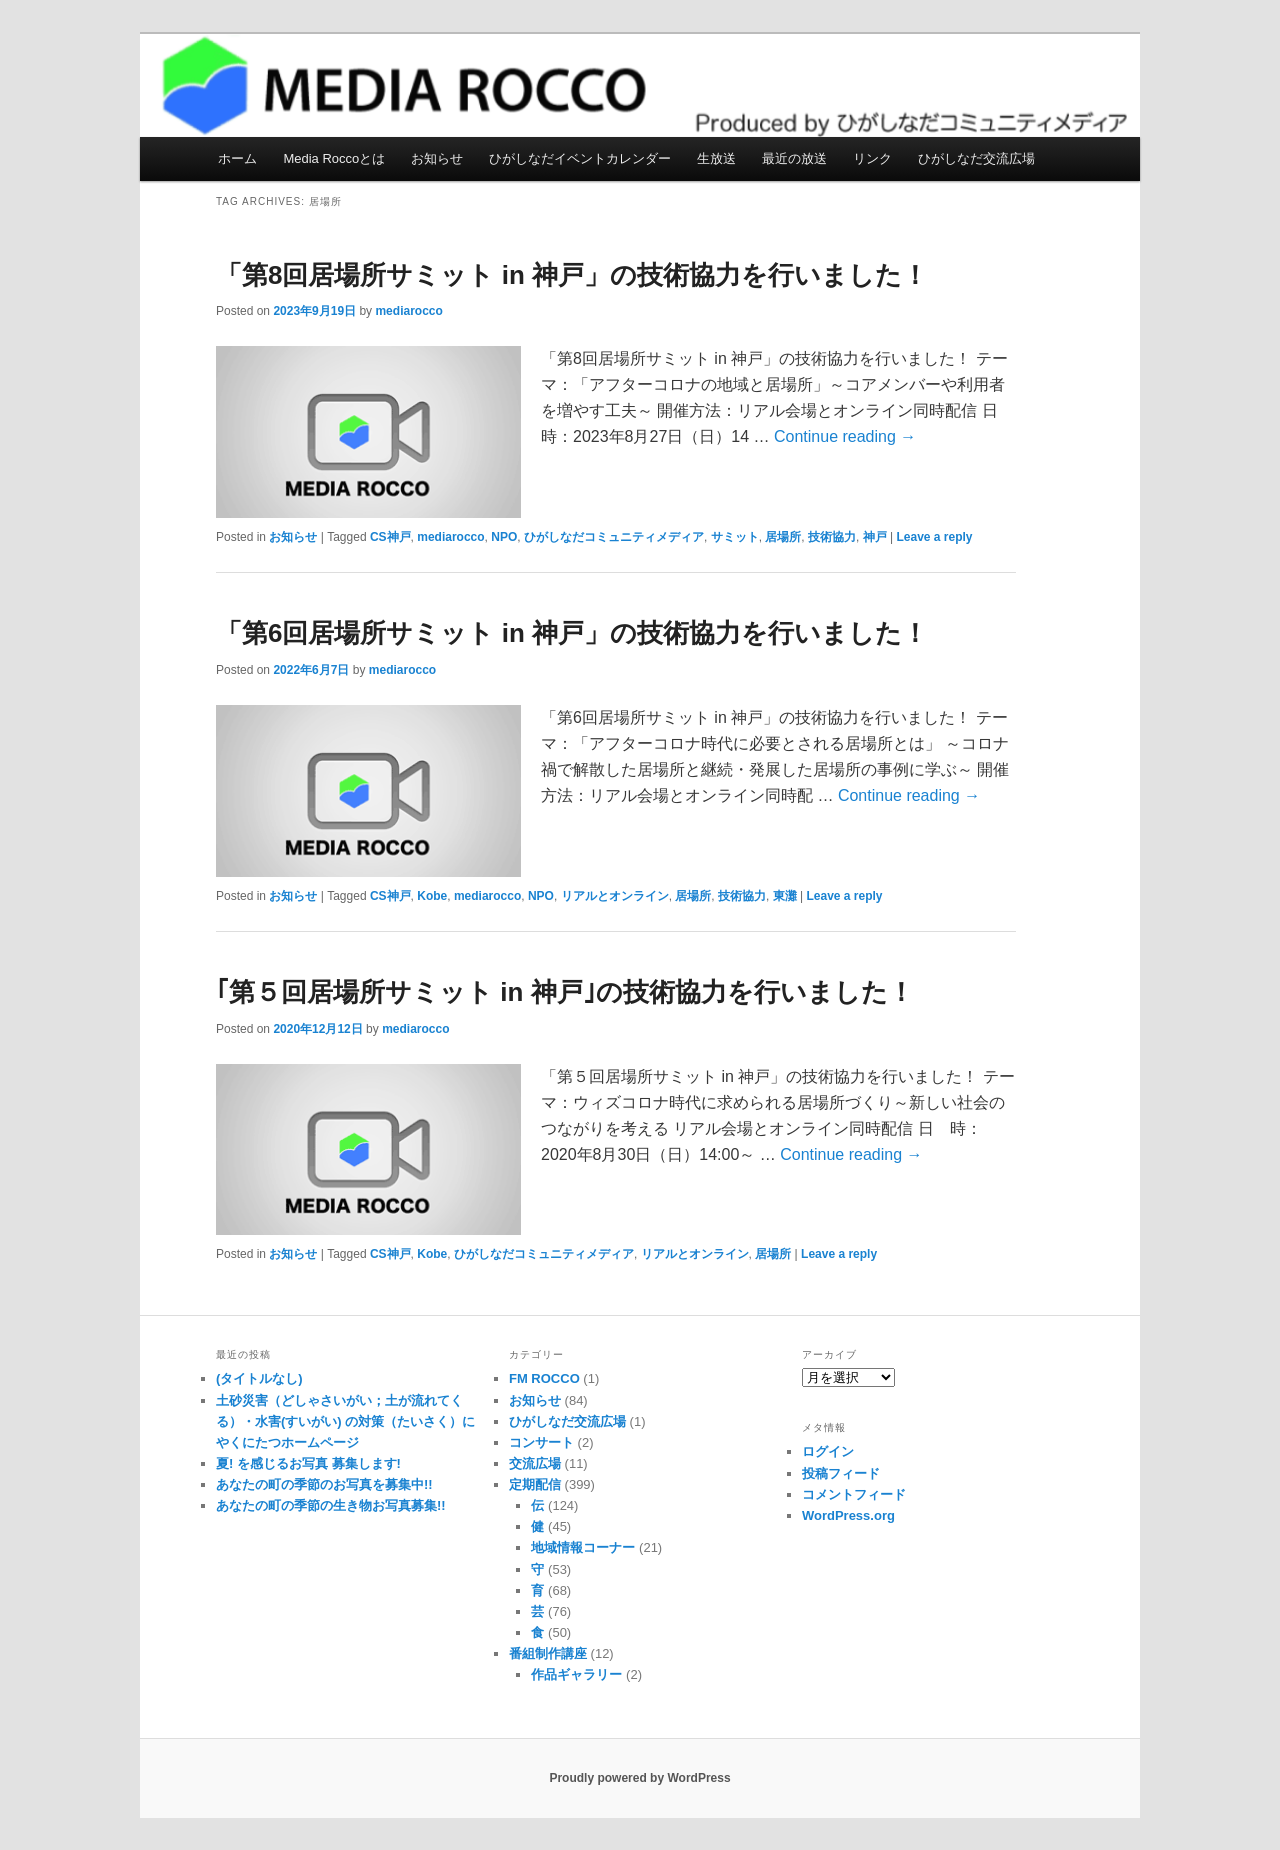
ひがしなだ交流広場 (976, 158)
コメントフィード (854, 1494)
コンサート (541, 1442)
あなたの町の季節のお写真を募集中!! (324, 1484)
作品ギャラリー (576, 1674)
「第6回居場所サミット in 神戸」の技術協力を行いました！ (572, 633)
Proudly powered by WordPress (639, 1778)
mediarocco (408, 311)
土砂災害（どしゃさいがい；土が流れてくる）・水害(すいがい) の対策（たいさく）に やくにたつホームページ (345, 1421)
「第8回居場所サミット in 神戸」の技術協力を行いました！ (572, 275)
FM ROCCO (544, 1378)
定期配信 (535, 1484)
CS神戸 (390, 537)
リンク (872, 158)
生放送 (716, 158)
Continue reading (845, 436)
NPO (504, 537)
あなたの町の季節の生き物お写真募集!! (331, 1505)
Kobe (432, 896)
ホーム (237, 158)
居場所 (783, 537)
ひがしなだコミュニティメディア (614, 537)
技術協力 (832, 537)
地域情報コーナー (583, 1547)
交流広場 (535, 1463)
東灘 (785, 896)
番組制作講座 (548, 1653)
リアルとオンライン (615, 896)
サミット (735, 537)
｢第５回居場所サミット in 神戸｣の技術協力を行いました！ (565, 992)
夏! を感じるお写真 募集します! (308, 1463)
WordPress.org (848, 1515)
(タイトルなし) (259, 1378)
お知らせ (437, 158)
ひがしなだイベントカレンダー (580, 158)
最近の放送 (794, 158)
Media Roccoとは (334, 158)
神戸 (875, 537)
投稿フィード (841, 1473)
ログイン (828, 1451)
